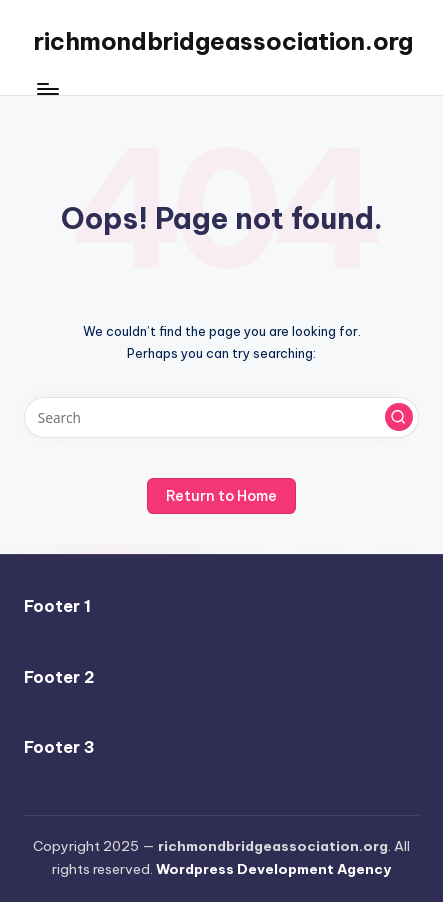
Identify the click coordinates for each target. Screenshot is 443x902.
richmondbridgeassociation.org (223, 41)
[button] (399, 417)
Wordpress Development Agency (273, 869)
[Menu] (47, 89)
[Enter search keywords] (221, 418)
